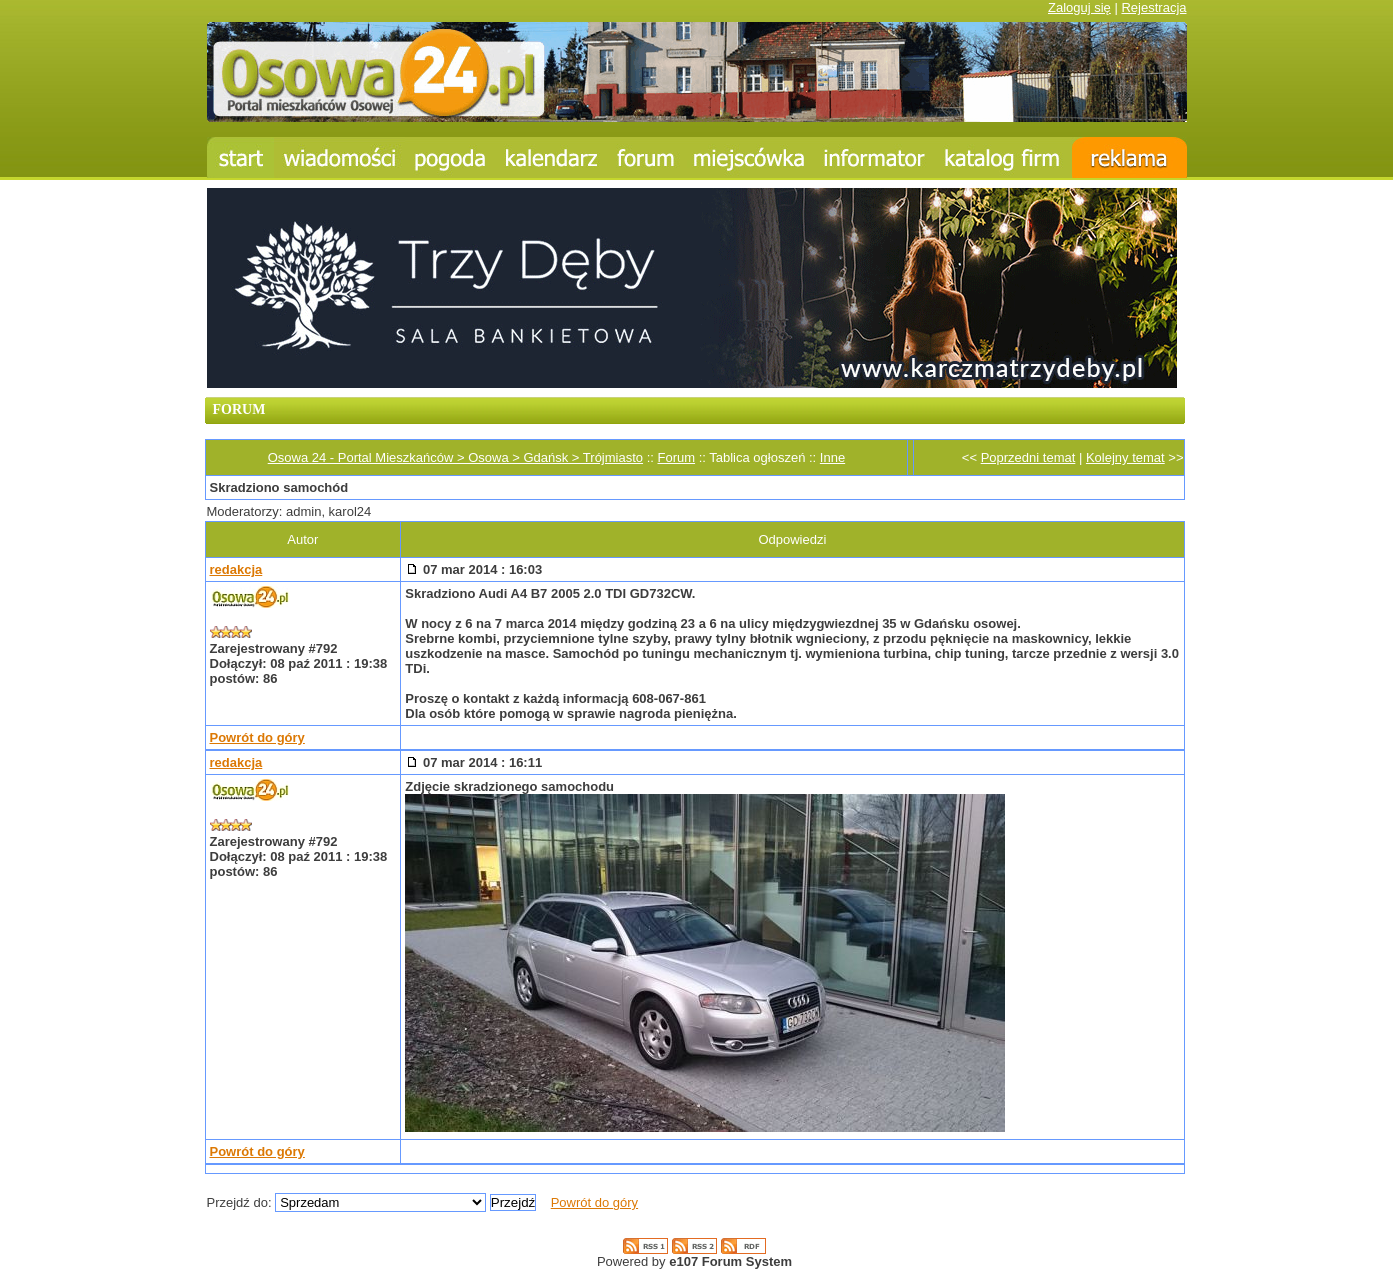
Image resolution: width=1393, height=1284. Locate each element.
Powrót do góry (257, 737)
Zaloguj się (1079, 7)
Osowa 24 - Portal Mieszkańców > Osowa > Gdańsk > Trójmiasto (455, 457)
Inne (832, 457)
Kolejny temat (1125, 457)
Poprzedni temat (1028, 457)
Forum (677, 457)
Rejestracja (1153, 7)
